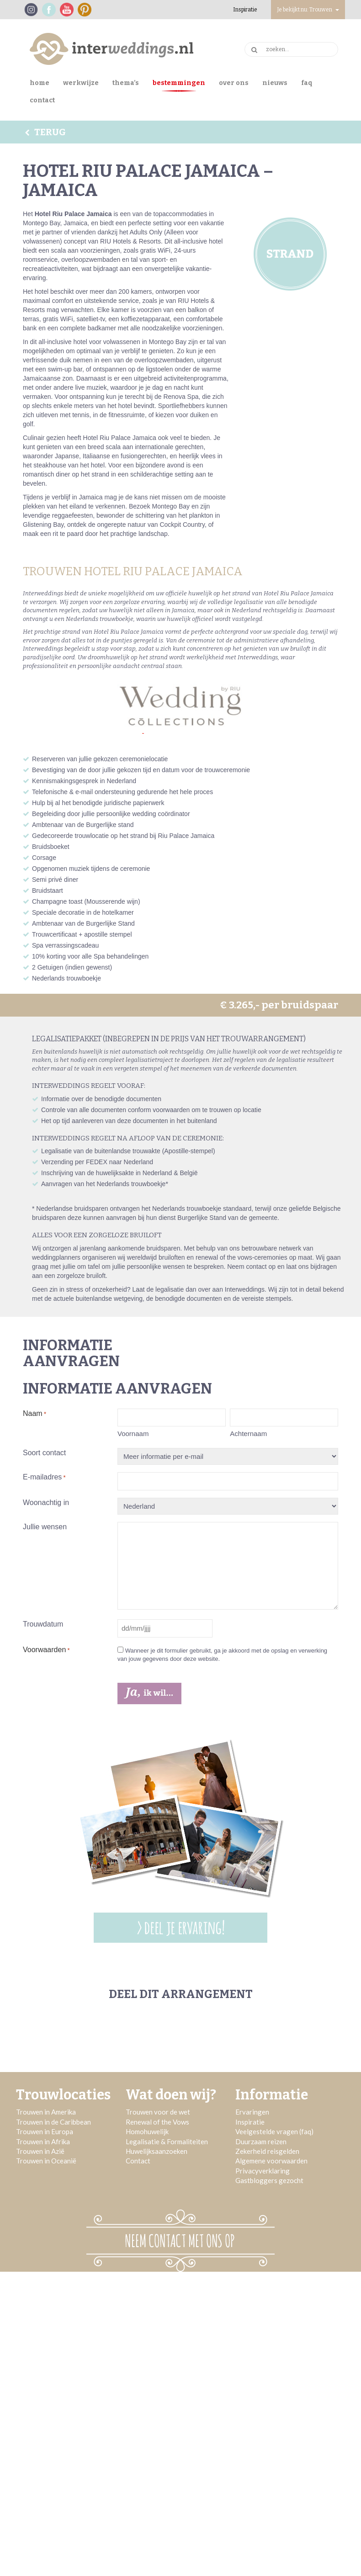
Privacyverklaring (262, 2171)
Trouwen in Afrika (43, 2141)
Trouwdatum (43, 1624)
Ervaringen (252, 2112)
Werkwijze (81, 83)
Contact (42, 100)
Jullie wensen (45, 1527)
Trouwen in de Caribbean (53, 2122)
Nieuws (274, 83)
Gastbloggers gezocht (269, 2180)
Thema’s (125, 83)
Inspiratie (245, 9)
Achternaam (248, 1433)
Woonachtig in (46, 1502)
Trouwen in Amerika (46, 2112)
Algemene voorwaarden (271, 2161)
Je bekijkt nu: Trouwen (308, 9)
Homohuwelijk (147, 2131)
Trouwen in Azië (40, 2151)
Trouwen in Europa (44, 2131)
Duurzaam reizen (261, 2141)
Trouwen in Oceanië (46, 2161)
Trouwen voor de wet (158, 2112)
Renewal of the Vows (157, 2122)
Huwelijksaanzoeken (156, 2151)
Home (39, 83)
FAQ (307, 83)
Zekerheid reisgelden (267, 2151)
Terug (44, 132)
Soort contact (44, 1453)
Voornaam (133, 1433)
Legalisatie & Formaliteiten (167, 2141)
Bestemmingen (179, 83)
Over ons (234, 83)
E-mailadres (44, 1477)
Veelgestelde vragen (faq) (274, 2131)
